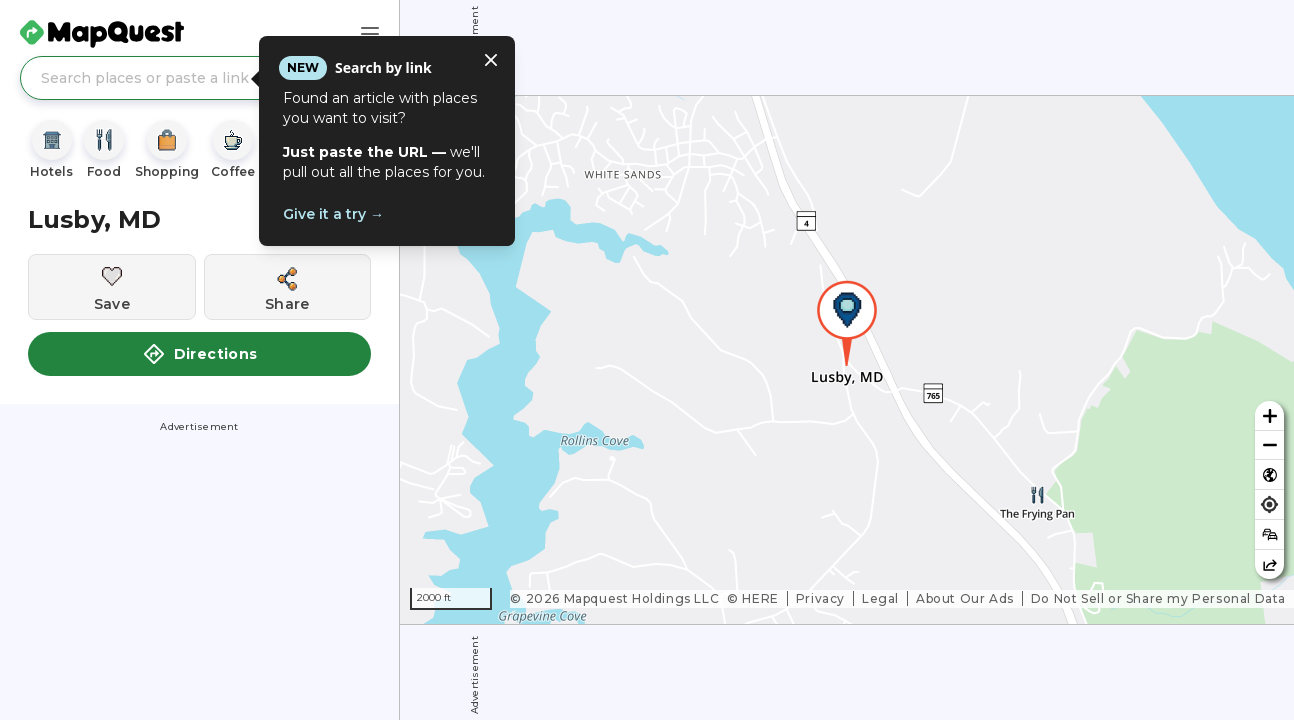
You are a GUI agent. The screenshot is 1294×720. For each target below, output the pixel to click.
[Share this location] (288, 287)
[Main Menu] (370, 34)
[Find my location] (1269, 504)
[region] (847, 360)
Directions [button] (200, 354)
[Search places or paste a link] (199, 78)
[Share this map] (1269, 564)
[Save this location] (112, 287)
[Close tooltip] (491, 60)
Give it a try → (333, 214)
